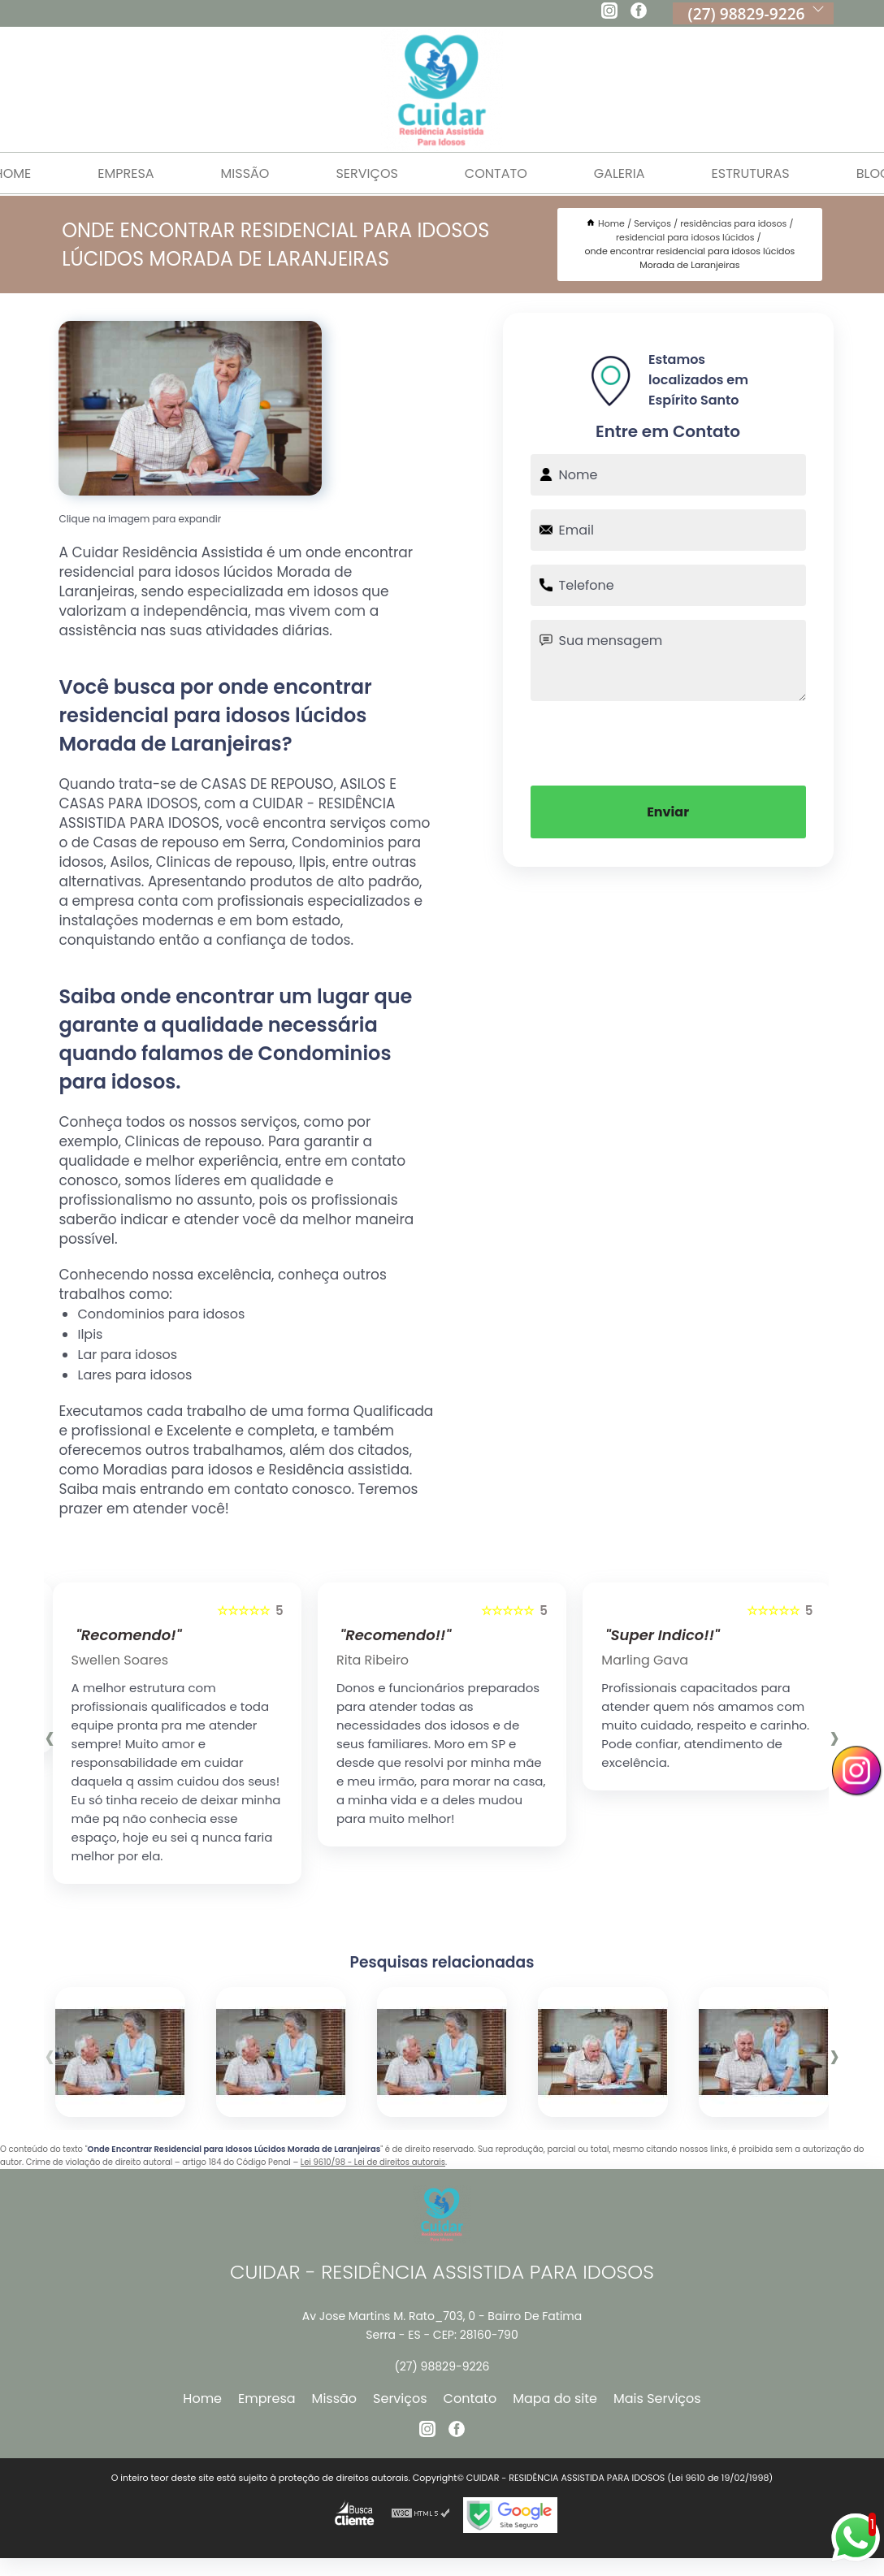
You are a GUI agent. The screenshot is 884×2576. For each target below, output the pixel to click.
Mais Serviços (657, 2398)
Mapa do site (555, 2398)
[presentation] (667, 741)
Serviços (366, 173)
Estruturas (751, 173)
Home (202, 2398)
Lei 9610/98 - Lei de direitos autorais (373, 2162)
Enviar (668, 812)
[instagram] (609, 13)
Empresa (126, 173)
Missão (245, 173)
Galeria (619, 173)
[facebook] (638, 13)
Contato (496, 173)
